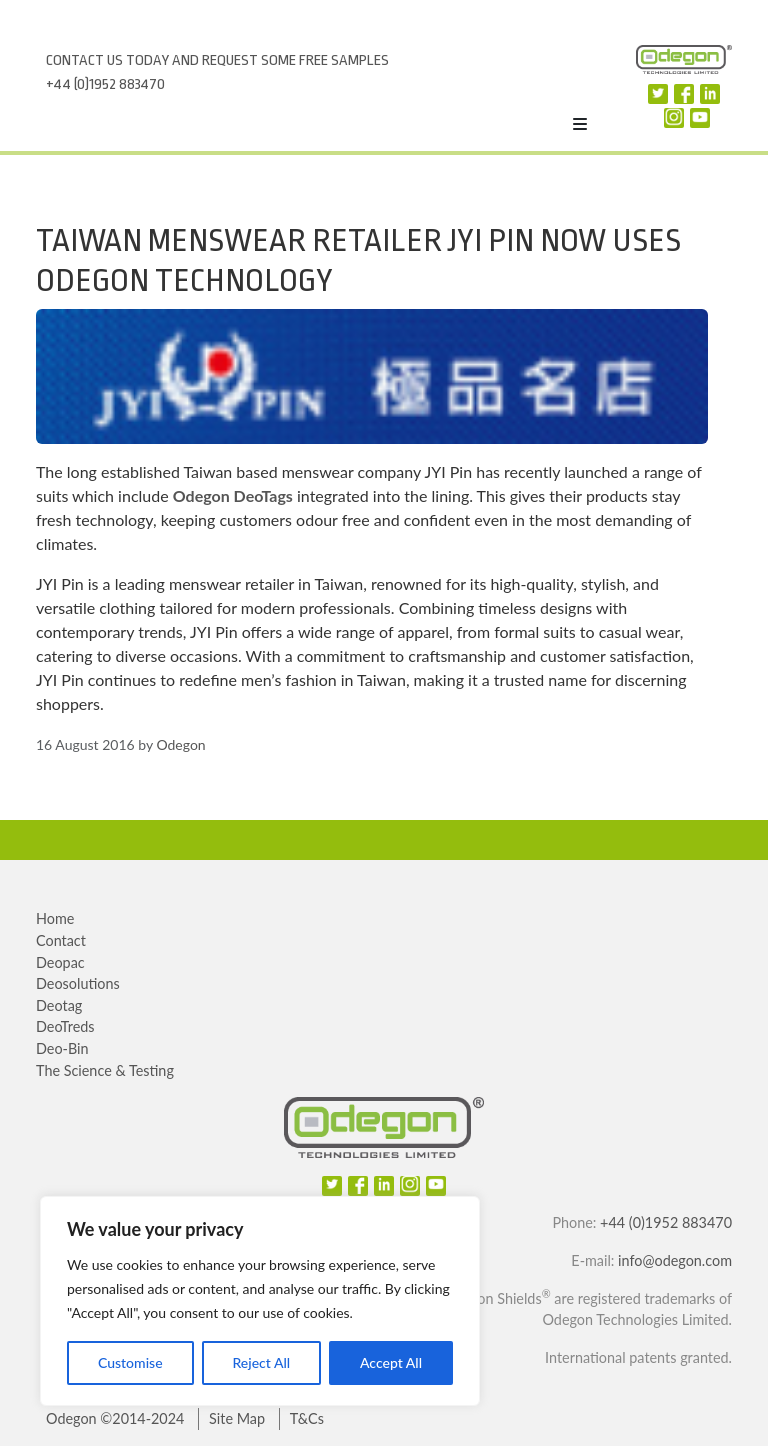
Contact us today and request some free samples (217, 60)
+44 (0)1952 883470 (105, 84)
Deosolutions (78, 983)
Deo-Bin (62, 1048)
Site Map (237, 1418)
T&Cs (307, 1418)
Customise (130, 1362)
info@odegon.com (675, 1260)
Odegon (180, 744)
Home (55, 918)
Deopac (60, 962)
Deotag (59, 1005)
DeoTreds (65, 1026)
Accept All (391, 1362)
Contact (61, 940)
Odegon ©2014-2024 (115, 1418)
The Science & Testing (105, 1070)
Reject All (261, 1362)
